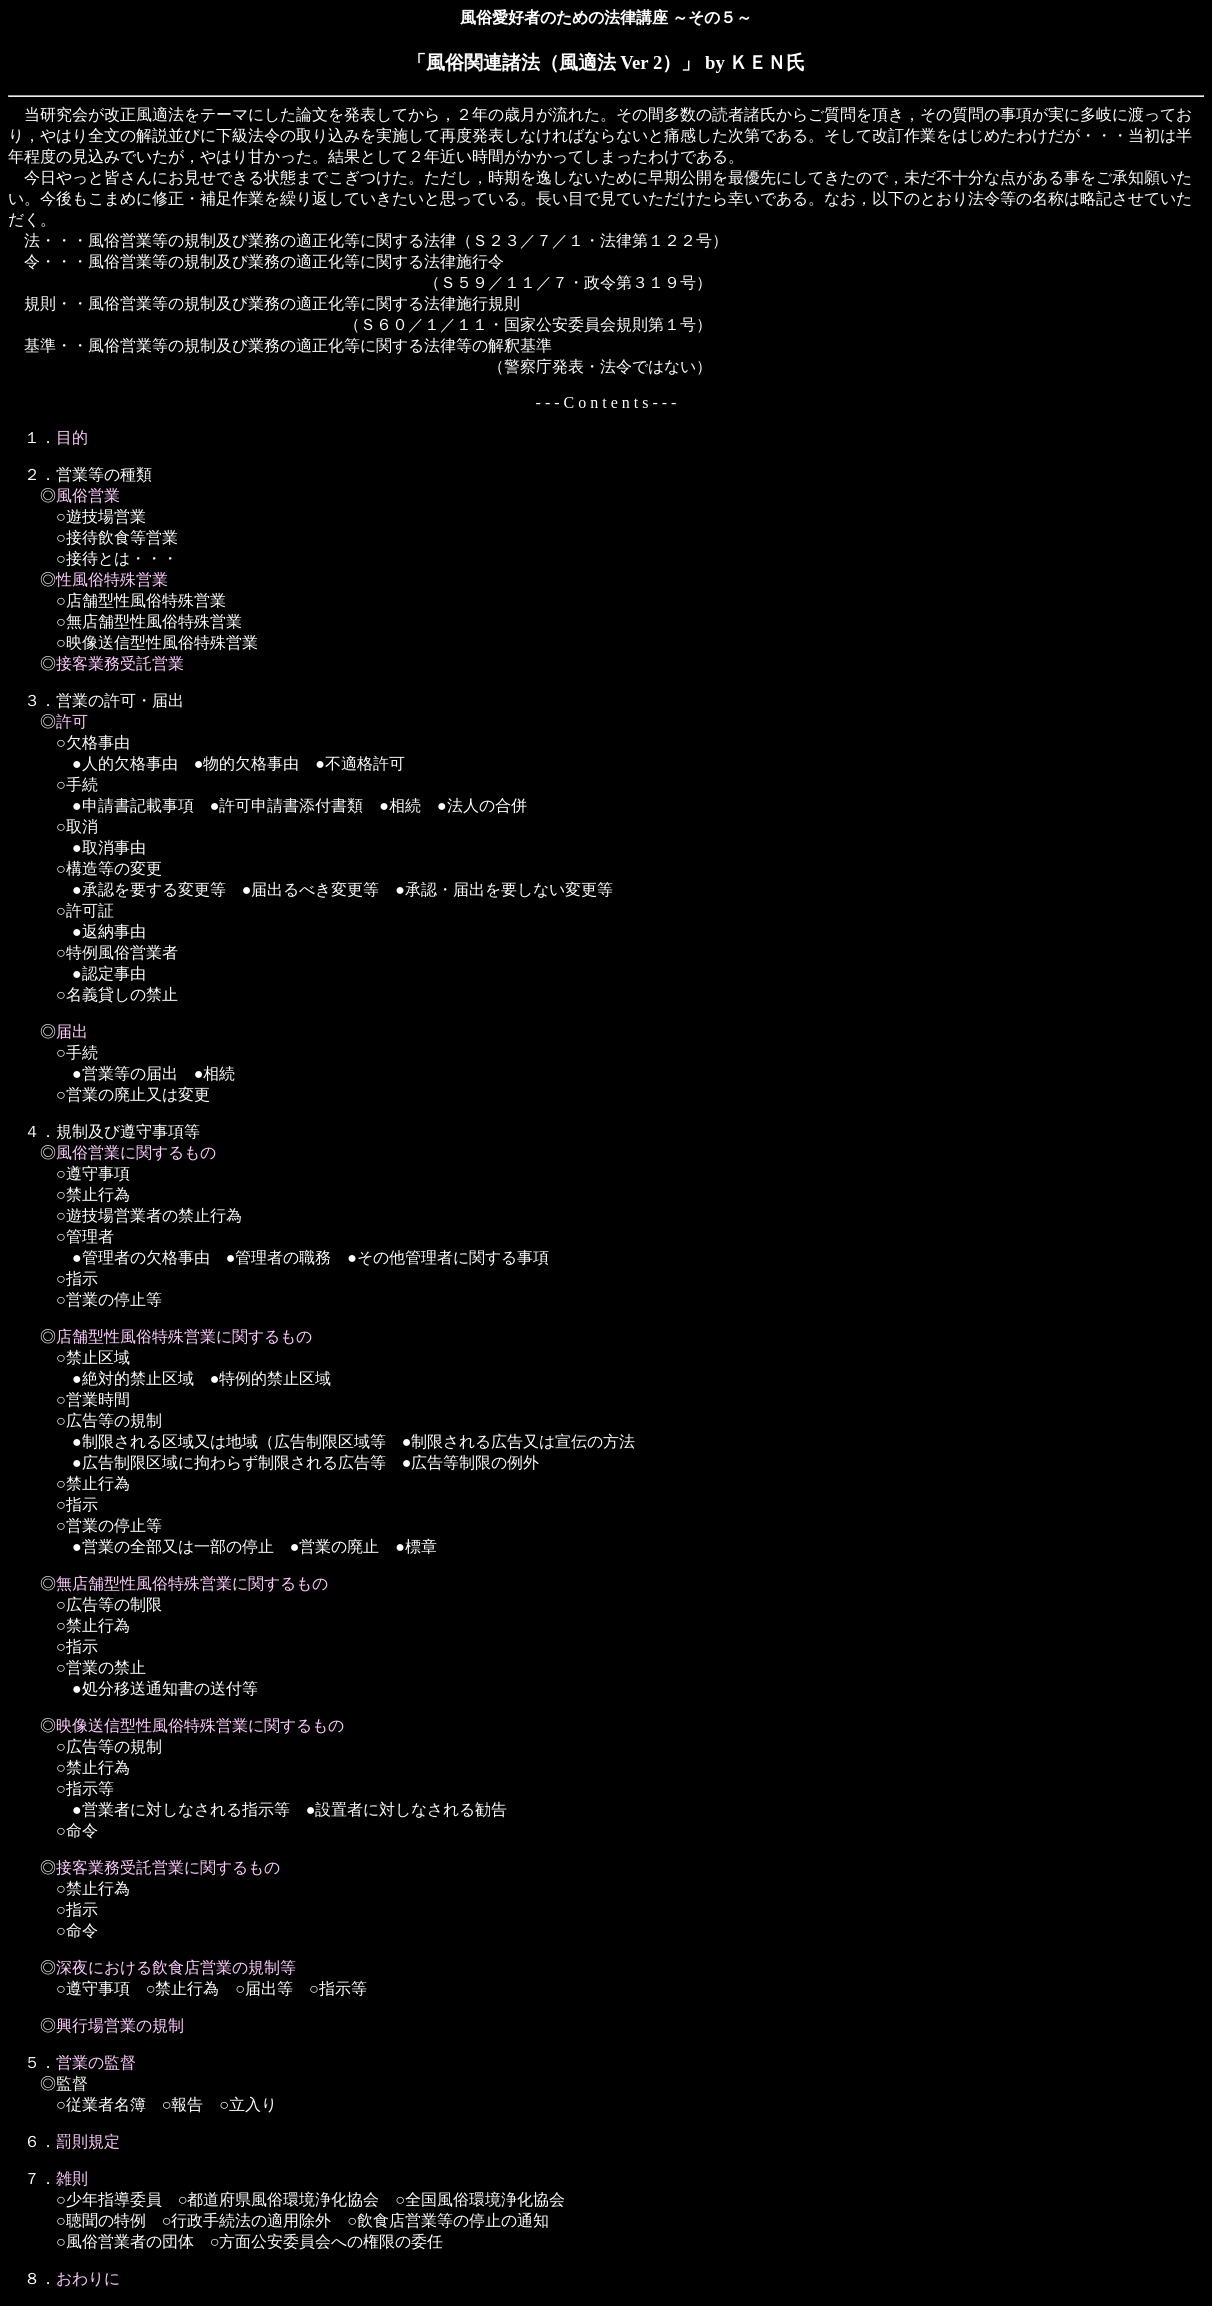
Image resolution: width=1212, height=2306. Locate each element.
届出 (72, 1031)
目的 (72, 437)
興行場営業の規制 (120, 2025)
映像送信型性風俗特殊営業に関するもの (200, 1725)
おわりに (88, 2278)
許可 (72, 721)
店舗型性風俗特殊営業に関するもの (184, 1336)
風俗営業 (88, 495)
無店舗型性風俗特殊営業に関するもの (192, 1583)
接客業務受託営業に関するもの (168, 1867)
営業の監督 (96, 2062)
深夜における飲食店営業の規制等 (176, 1967)
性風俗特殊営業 (112, 579)
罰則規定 (88, 2141)
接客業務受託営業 (120, 663)
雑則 (72, 2178)
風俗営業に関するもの (136, 1152)
